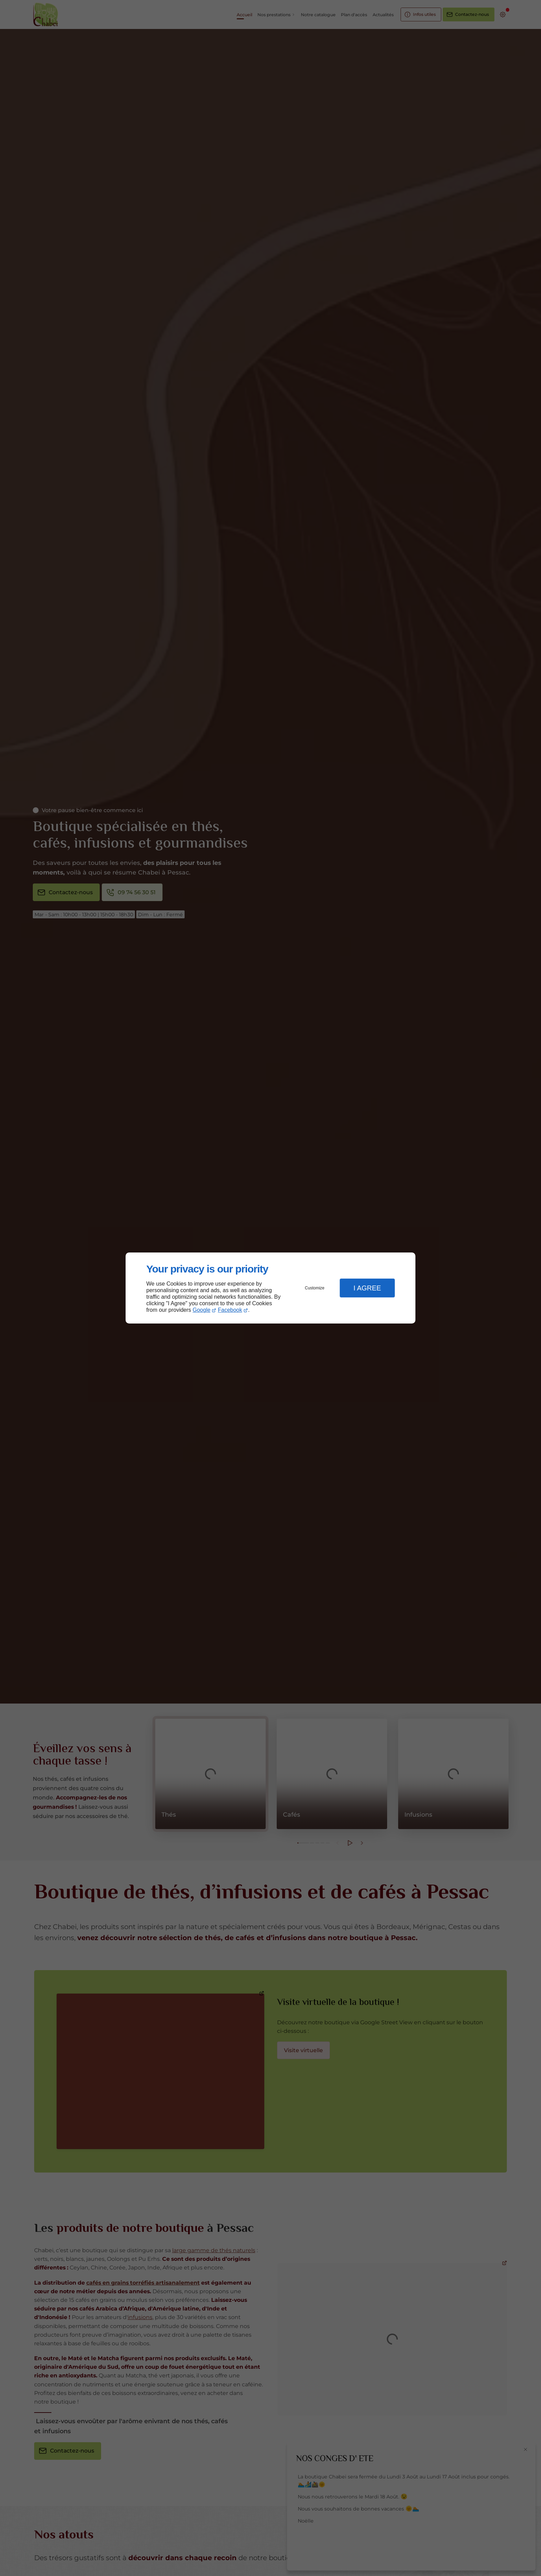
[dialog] (270, 1288)
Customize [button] (315, 1288)
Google (201, 1310)
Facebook (230, 1310)
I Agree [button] (367, 1288)
